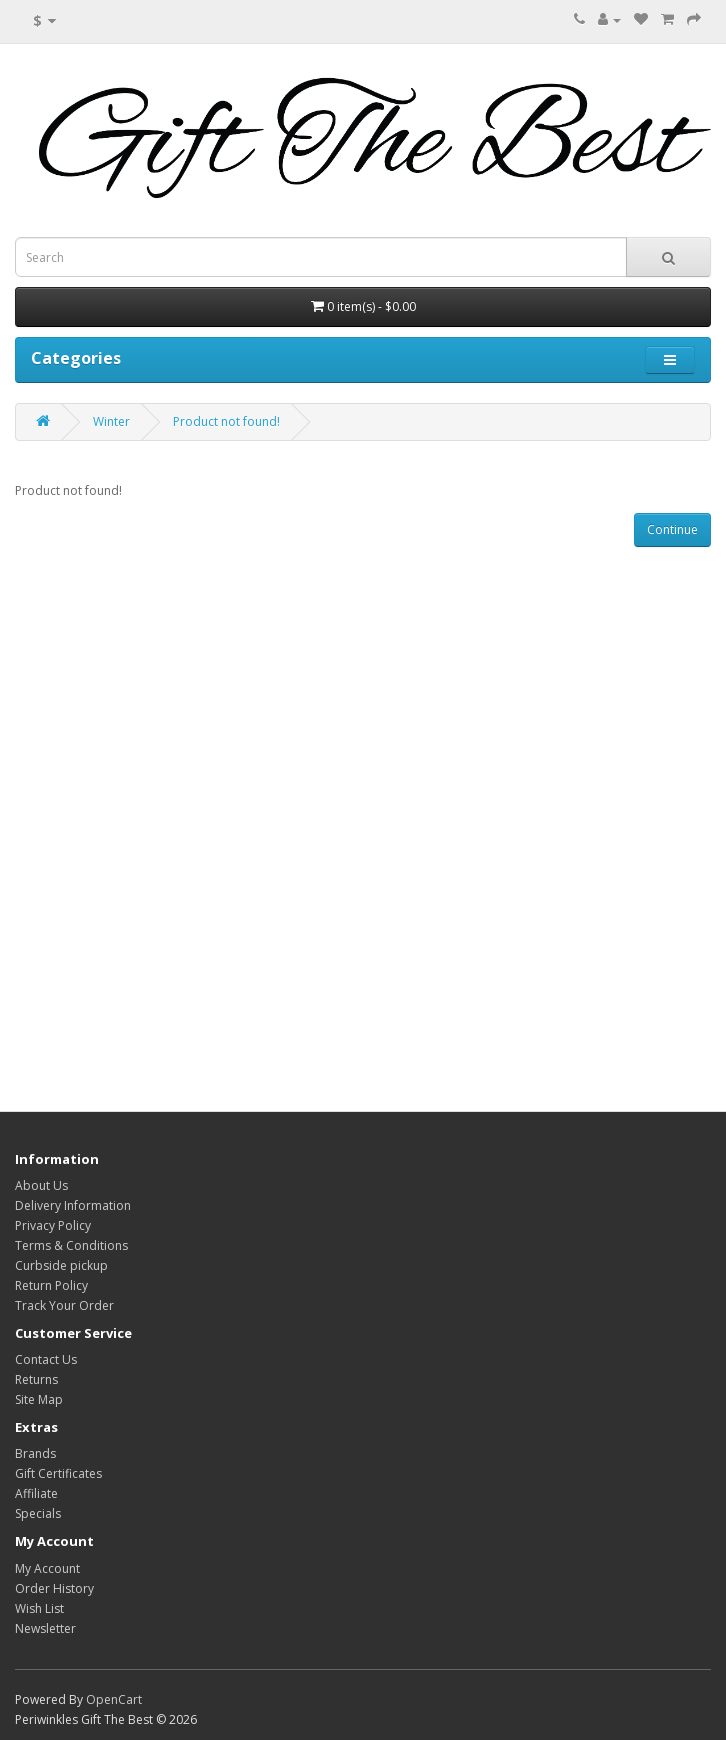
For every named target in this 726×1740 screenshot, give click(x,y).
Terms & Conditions (71, 1245)
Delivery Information (73, 1205)
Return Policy (51, 1285)
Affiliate (36, 1493)
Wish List (39, 1608)
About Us (41, 1185)
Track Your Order (64, 1305)
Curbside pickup (61, 1265)
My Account (47, 1568)
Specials (38, 1513)
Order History (54, 1588)
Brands (35, 1453)
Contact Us (46, 1359)
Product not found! (226, 421)
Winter (111, 421)
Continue (672, 529)
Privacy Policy (53, 1225)
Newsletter (45, 1628)
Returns (36, 1379)
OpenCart (114, 1699)
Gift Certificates (58, 1473)
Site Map (39, 1399)
